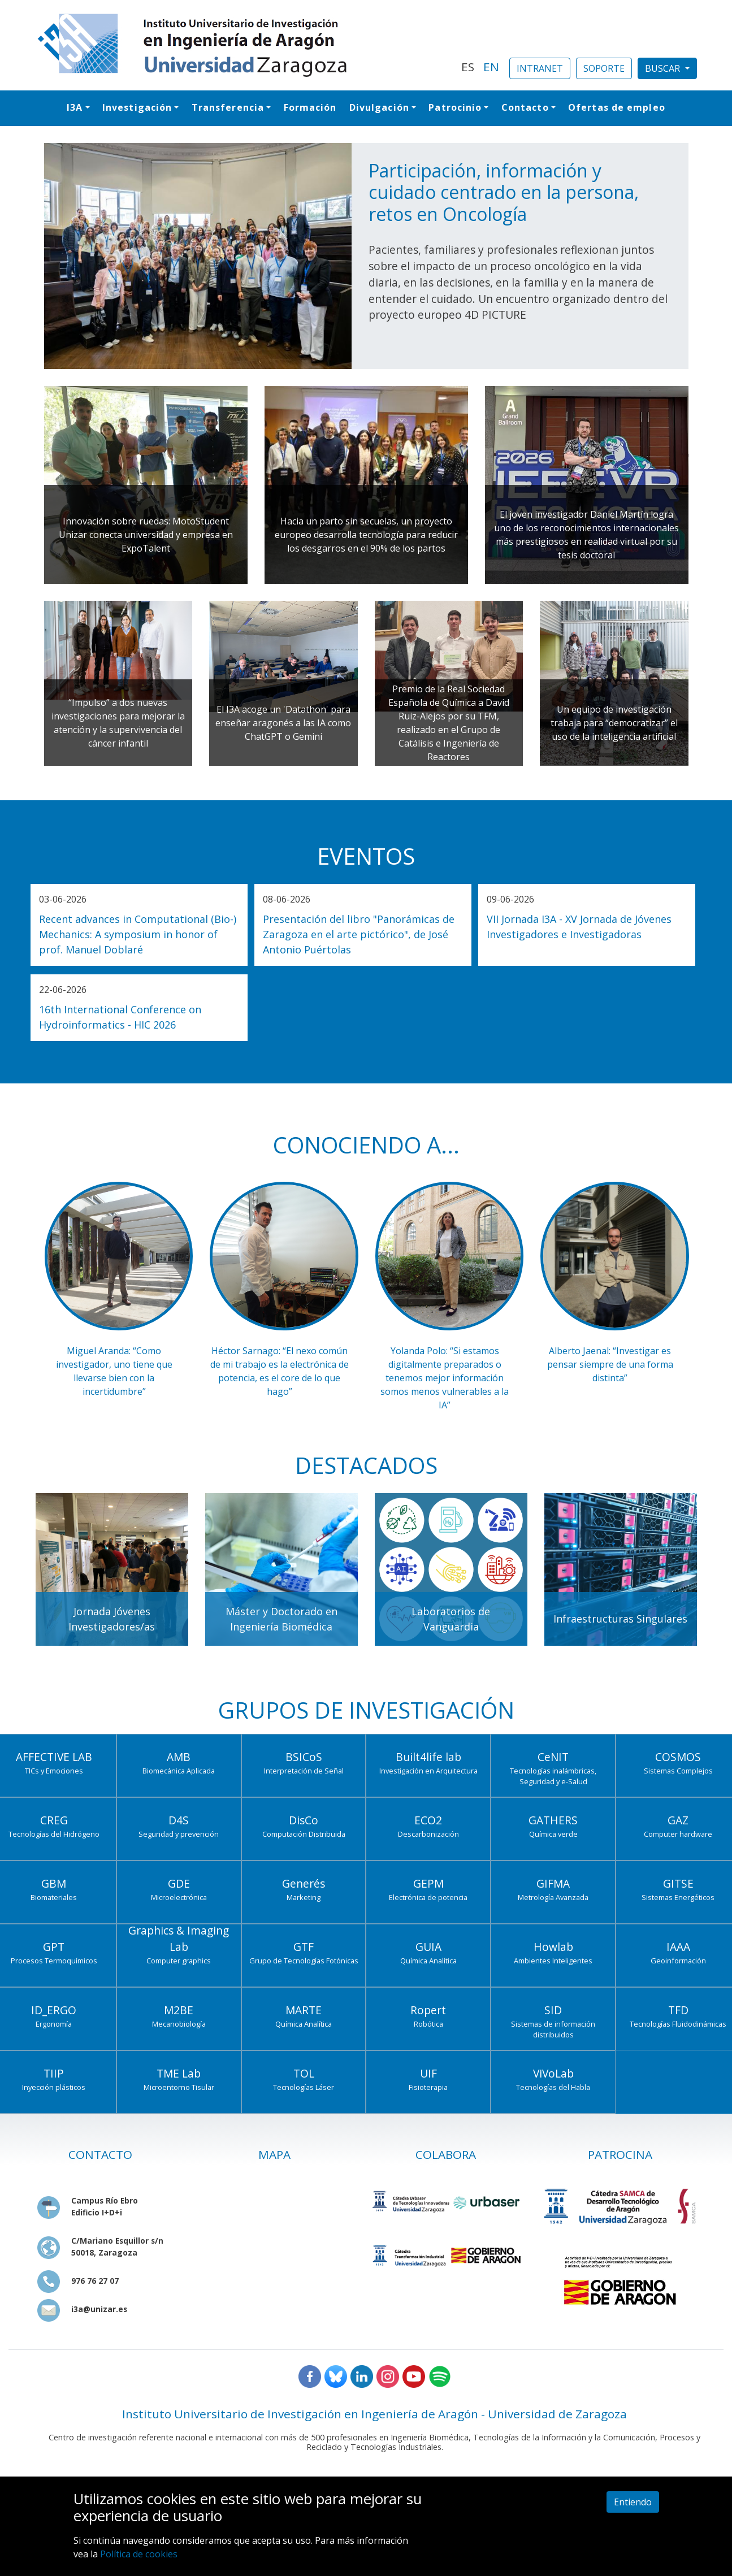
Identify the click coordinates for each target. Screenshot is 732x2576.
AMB (178, 1756)
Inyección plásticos (53, 2087)
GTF (303, 1946)
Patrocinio (455, 107)
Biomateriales (54, 1897)
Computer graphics (178, 1960)
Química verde (553, 1834)
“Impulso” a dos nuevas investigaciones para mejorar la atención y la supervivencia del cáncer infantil (118, 722)
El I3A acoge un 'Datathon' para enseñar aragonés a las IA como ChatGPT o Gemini (283, 723)
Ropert (428, 2010)
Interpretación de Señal (304, 1771)
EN (491, 67)
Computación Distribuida (303, 1834)
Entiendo (633, 2502)
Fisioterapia (428, 2087)
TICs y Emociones (54, 1771)
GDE (179, 1883)
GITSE (678, 1883)
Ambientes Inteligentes (553, 1960)
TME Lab (179, 2073)
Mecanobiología (179, 2024)
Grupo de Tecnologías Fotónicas (303, 1960)
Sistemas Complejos (678, 1771)
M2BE (178, 2010)
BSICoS (303, 1756)
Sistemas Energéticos (678, 1897)
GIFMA (553, 1883)
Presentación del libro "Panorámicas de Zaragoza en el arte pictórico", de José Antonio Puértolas (358, 934)
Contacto (525, 107)
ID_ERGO (53, 2010)
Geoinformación (678, 1960)
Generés (303, 1883)
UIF (428, 2073)
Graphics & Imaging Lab (178, 1938)
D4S (178, 1820)
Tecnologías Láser (303, 2087)
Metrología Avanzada (553, 1897)
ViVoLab (553, 2073)
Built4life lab (428, 1756)
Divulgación (379, 107)
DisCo (303, 1820)
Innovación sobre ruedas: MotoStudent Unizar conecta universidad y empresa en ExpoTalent (146, 534)
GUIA (428, 1946)
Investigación (137, 107)
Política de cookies (138, 2554)
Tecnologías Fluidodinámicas (678, 2024)
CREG (54, 1820)
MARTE (303, 2010)
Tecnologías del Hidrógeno (53, 1834)
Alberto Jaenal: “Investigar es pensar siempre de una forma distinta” (610, 1364)
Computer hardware (678, 1834)
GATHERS (553, 1820)
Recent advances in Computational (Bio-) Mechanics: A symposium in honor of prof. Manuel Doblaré (137, 934)
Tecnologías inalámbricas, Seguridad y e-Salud (553, 1776)
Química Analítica (428, 1960)
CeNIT (553, 1756)
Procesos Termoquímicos (54, 1960)
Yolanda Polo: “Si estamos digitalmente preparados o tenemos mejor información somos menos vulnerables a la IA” (444, 1378)
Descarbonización (428, 1834)
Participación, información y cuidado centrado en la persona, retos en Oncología (504, 192)
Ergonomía (54, 2024)
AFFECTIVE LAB (54, 1756)
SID (553, 2010)
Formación (310, 107)
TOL (303, 2073)
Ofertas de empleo (616, 107)
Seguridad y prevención (178, 1834)
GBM (53, 1883)
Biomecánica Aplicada (178, 1771)
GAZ (678, 1820)
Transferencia (228, 107)
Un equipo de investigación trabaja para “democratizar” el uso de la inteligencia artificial (614, 723)
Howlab (553, 1946)
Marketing (303, 1897)
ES (467, 67)
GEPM (428, 1883)
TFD (678, 2010)
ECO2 (428, 1820)
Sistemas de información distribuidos (553, 2029)
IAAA (678, 1946)
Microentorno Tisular (179, 2087)
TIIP (54, 2073)
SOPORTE (604, 68)
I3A (75, 107)
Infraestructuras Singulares (620, 1618)
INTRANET (540, 68)
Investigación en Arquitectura (428, 1771)
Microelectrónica (179, 1897)
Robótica (428, 2024)
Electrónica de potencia (428, 1897)
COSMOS (678, 1756)
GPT (53, 1946)
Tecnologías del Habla (553, 2087)
